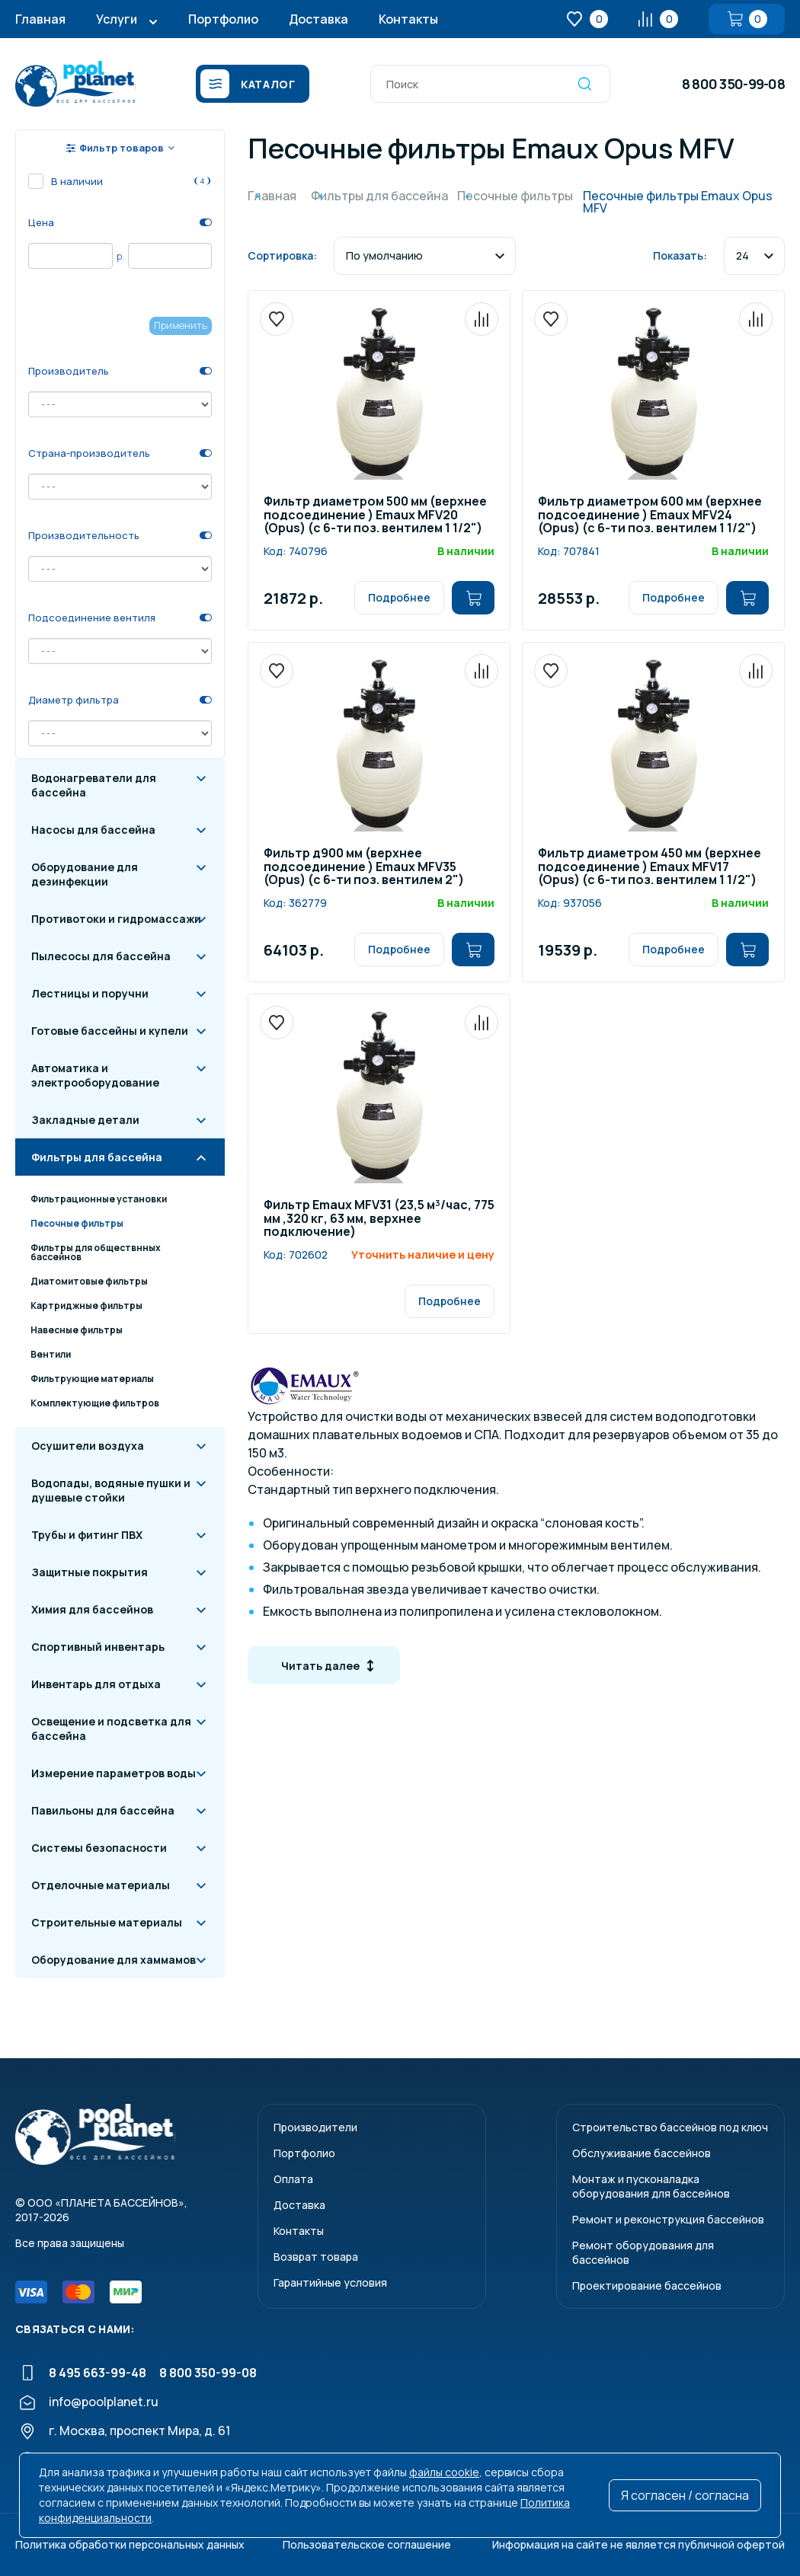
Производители (315, 2127)
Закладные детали (85, 1119)
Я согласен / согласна (685, 2495)
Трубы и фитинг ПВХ (86, 1534)
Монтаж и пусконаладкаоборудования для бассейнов (651, 2186)
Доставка (318, 19)
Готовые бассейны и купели (109, 1030)
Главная (40, 19)
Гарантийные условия (330, 2282)
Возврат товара (316, 2256)
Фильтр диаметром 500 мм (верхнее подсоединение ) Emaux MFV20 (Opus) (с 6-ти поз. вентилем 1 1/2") (375, 515)
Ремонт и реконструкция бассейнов (668, 2219)
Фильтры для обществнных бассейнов (95, 1252)
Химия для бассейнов (92, 1609)
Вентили (50, 1354)
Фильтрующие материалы (92, 1378)
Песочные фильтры (76, 1223)
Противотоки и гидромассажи (116, 918)
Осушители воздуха (87, 1445)
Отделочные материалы (100, 1885)
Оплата (293, 2179)
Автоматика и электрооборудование (95, 1075)
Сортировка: (282, 255)
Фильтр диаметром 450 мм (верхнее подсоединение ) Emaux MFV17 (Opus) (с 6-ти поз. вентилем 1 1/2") (649, 867)
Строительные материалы (106, 1922)
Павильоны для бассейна (102, 1810)
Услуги (116, 19)
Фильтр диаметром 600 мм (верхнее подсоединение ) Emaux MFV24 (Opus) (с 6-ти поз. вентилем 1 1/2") (650, 515)
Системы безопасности (99, 1847)
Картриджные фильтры (86, 1305)
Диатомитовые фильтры (89, 1281)
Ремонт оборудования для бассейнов (643, 2252)
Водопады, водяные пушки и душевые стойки (110, 1490)
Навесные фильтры (76, 1329)
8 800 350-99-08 (733, 84)
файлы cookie (444, 2472)
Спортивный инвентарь (98, 1646)
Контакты (408, 19)
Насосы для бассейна (93, 829)
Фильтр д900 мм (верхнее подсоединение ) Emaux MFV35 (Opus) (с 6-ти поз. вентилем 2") (364, 867)
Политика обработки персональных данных (130, 2544)
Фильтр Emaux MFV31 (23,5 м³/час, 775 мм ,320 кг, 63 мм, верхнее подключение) (379, 1219)
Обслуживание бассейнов (641, 2153)
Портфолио (223, 19)
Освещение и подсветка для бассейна (111, 1728)
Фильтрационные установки (98, 1198)
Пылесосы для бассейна (101, 956)
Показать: (680, 255)
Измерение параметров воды (113, 1773)
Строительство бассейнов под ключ (670, 2127)
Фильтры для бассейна (96, 1157)
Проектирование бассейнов (647, 2285)
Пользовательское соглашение (367, 2544)
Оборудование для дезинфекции (84, 874)
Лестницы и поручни (90, 993)
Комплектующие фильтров (94, 1403)
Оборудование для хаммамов (113, 1959)
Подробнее (399, 597)
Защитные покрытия (89, 1572)
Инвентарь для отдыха (96, 1684)
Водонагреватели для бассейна (93, 785)
